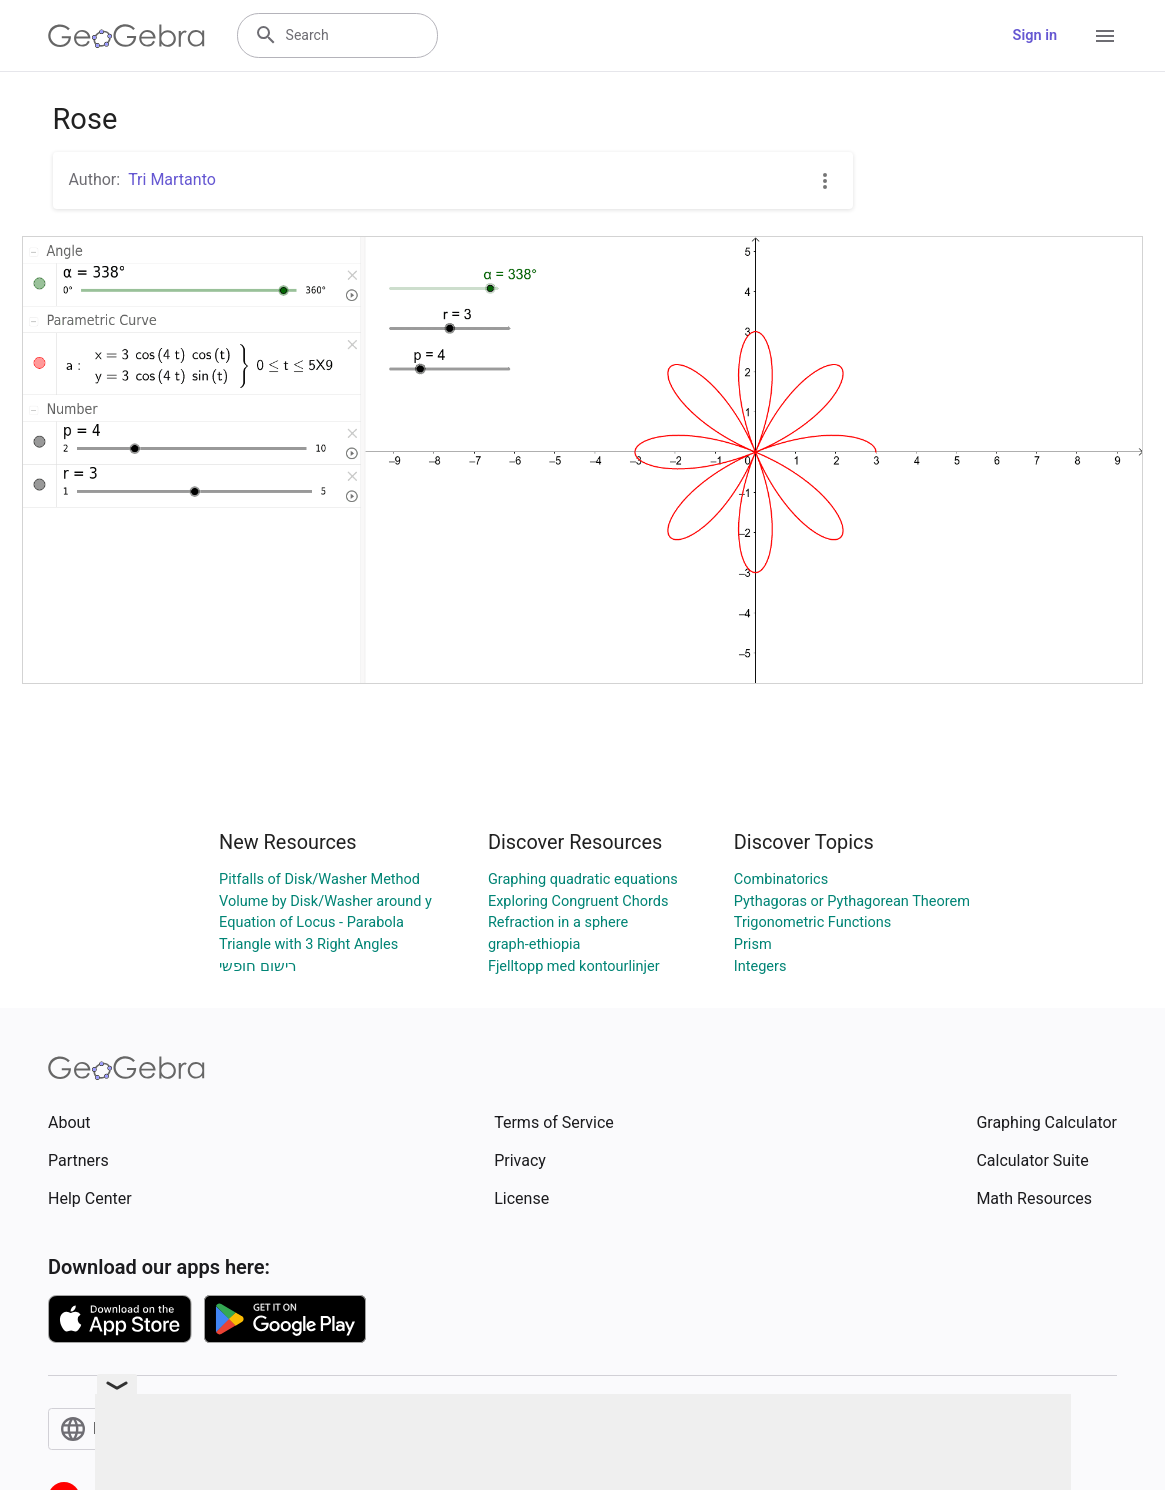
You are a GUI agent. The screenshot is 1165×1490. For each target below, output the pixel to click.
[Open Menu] (1105, 36)
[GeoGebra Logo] (126, 36)
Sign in (1035, 35)
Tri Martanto (172, 179)
